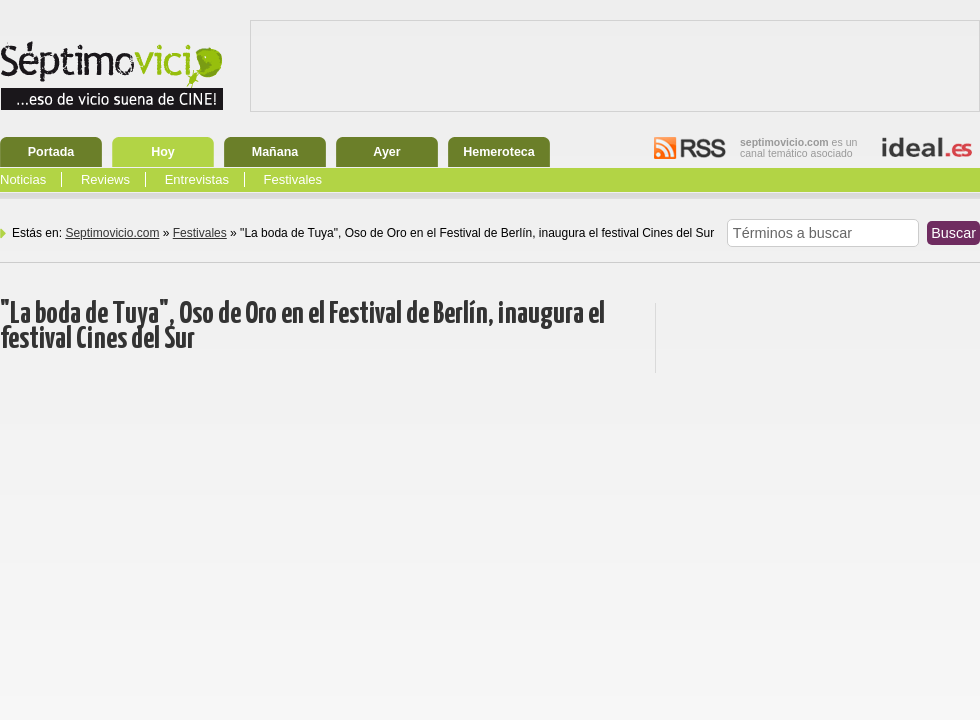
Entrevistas (197, 179)
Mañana (275, 152)
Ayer (386, 152)
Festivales (293, 179)
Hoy (163, 152)
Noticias (23, 179)
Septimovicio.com (112, 233)
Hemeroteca (499, 152)
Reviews (105, 179)
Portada (51, 152)
